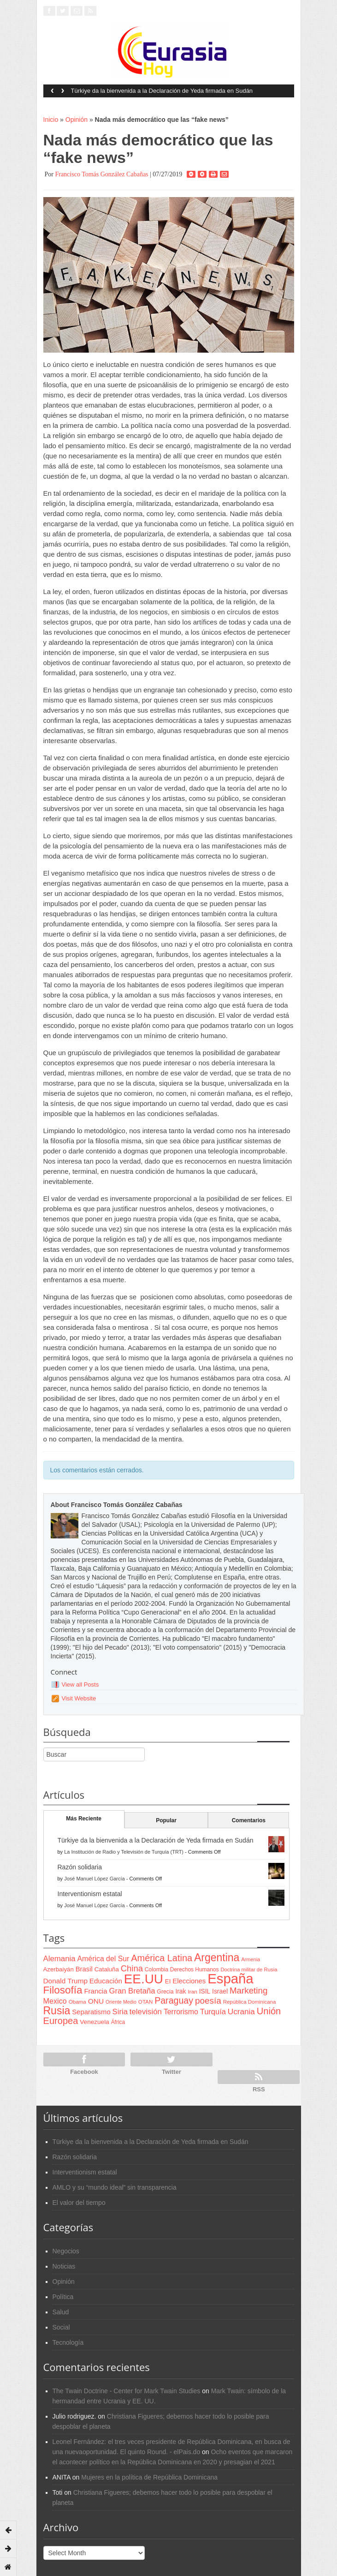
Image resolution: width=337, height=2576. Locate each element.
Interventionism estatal (90, 1893)
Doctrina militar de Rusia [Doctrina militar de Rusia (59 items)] (248, 1969)
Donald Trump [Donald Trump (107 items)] (65, 1981)
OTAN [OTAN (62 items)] (145, 2002)
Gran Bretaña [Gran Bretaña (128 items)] (132, 1991)
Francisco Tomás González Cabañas (101, 174)
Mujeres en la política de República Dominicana (149, 2477)
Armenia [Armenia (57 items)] (250, 1959)
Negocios (66, 2251)
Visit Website (79, 1698)
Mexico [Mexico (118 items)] (55, 2001)
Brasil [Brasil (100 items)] (84, 1969)
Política (63, 2296)
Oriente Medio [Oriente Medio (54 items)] (121, 2002)
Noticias (64, 2266)
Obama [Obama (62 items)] (77, 2002)
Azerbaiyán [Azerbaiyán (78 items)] (58, 1969)
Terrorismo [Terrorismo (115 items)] (181, 2012)
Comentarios (249, 1820)
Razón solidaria (80, 1867)
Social (61, 2327)
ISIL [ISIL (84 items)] (204, 1991)
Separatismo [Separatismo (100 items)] (91, 2012)
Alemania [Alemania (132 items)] (59, 1958)
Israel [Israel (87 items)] (220, 1991)
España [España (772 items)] (230, 1978)
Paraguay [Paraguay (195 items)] (173, 2000)
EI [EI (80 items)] (168, 1981)
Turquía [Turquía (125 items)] (213, 2011)
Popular (166, 1820)
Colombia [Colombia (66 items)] (156, 1969)
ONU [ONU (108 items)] (96, 2001)
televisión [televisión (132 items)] (146, 2011)
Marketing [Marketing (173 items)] (248, 1990)
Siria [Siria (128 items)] (120, 2011)
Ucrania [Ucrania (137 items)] (241, 2011)
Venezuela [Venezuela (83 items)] (94, 2021)
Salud (61, 2312)
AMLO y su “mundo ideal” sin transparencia (115, 2187)
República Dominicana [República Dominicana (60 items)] (249, 2002)
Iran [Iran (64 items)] (192, 1991)
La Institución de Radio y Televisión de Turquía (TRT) (123, 1852)
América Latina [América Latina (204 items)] (161, 1958)
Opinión (76, 119)
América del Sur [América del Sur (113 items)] (103, 1959)
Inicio (51, 119)
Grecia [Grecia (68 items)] (165, 1991)
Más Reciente (83, 1818)
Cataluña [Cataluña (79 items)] (107, 1969)
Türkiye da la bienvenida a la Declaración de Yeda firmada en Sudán (162, 90)
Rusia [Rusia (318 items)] (57, 2011)
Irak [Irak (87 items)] (180, 1991)
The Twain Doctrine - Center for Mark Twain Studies (127, 2391)
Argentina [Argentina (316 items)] (216, 1958)
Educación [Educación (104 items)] (105, 1981)
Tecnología (68, 2342)
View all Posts (80, 1684)
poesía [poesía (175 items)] (208, 2001)
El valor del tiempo (79, 2202)
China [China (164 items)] (132, 1968)
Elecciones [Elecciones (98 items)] (189, 1981)
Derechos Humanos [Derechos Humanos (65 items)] (194, 1969)
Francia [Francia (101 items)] (95, 1991)
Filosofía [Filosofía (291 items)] (63, 1990)
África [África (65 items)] (118, 2022)
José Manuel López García (94, 1878)
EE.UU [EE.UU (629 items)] (143, 1979)
